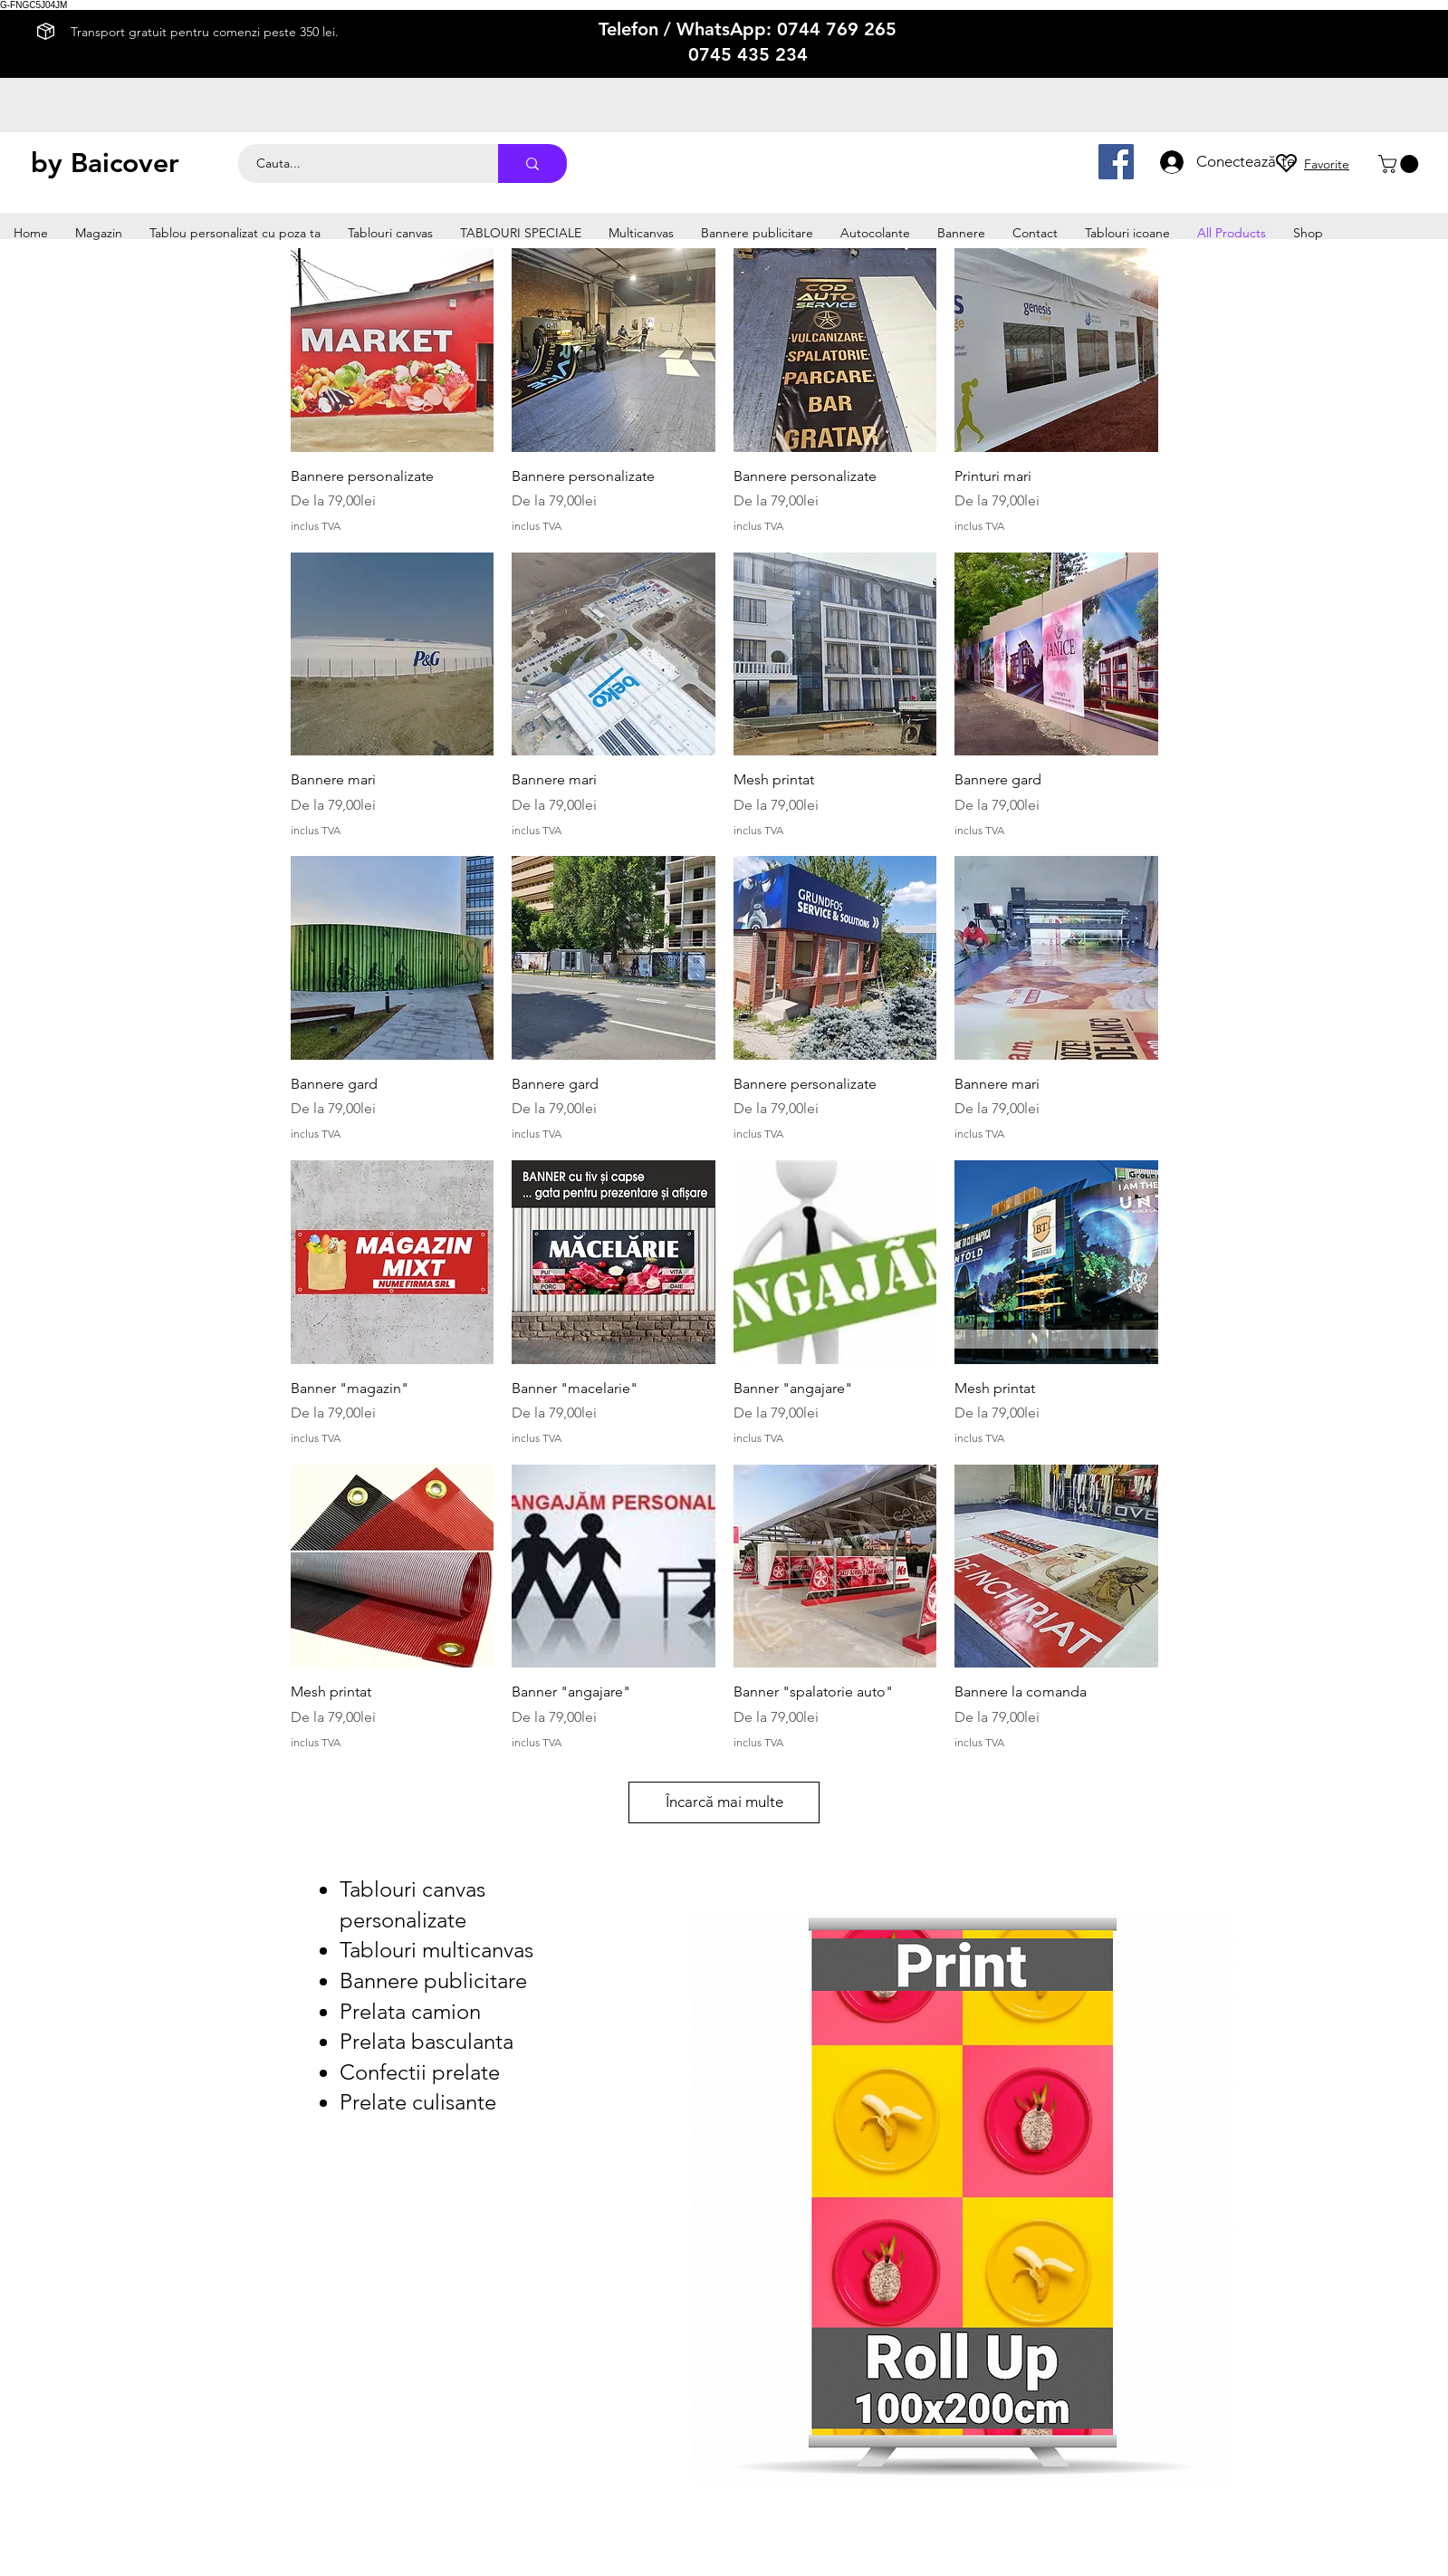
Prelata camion (410, 2011)
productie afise (936, 148)
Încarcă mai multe (724, 1802)
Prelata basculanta (426, 2041)
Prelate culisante (418, 2102)
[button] (1400, 164)
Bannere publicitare (433, 1980)
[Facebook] (1116, 161)
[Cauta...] (358, 163)
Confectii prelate (420, 2072)
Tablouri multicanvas (436, 1950)
